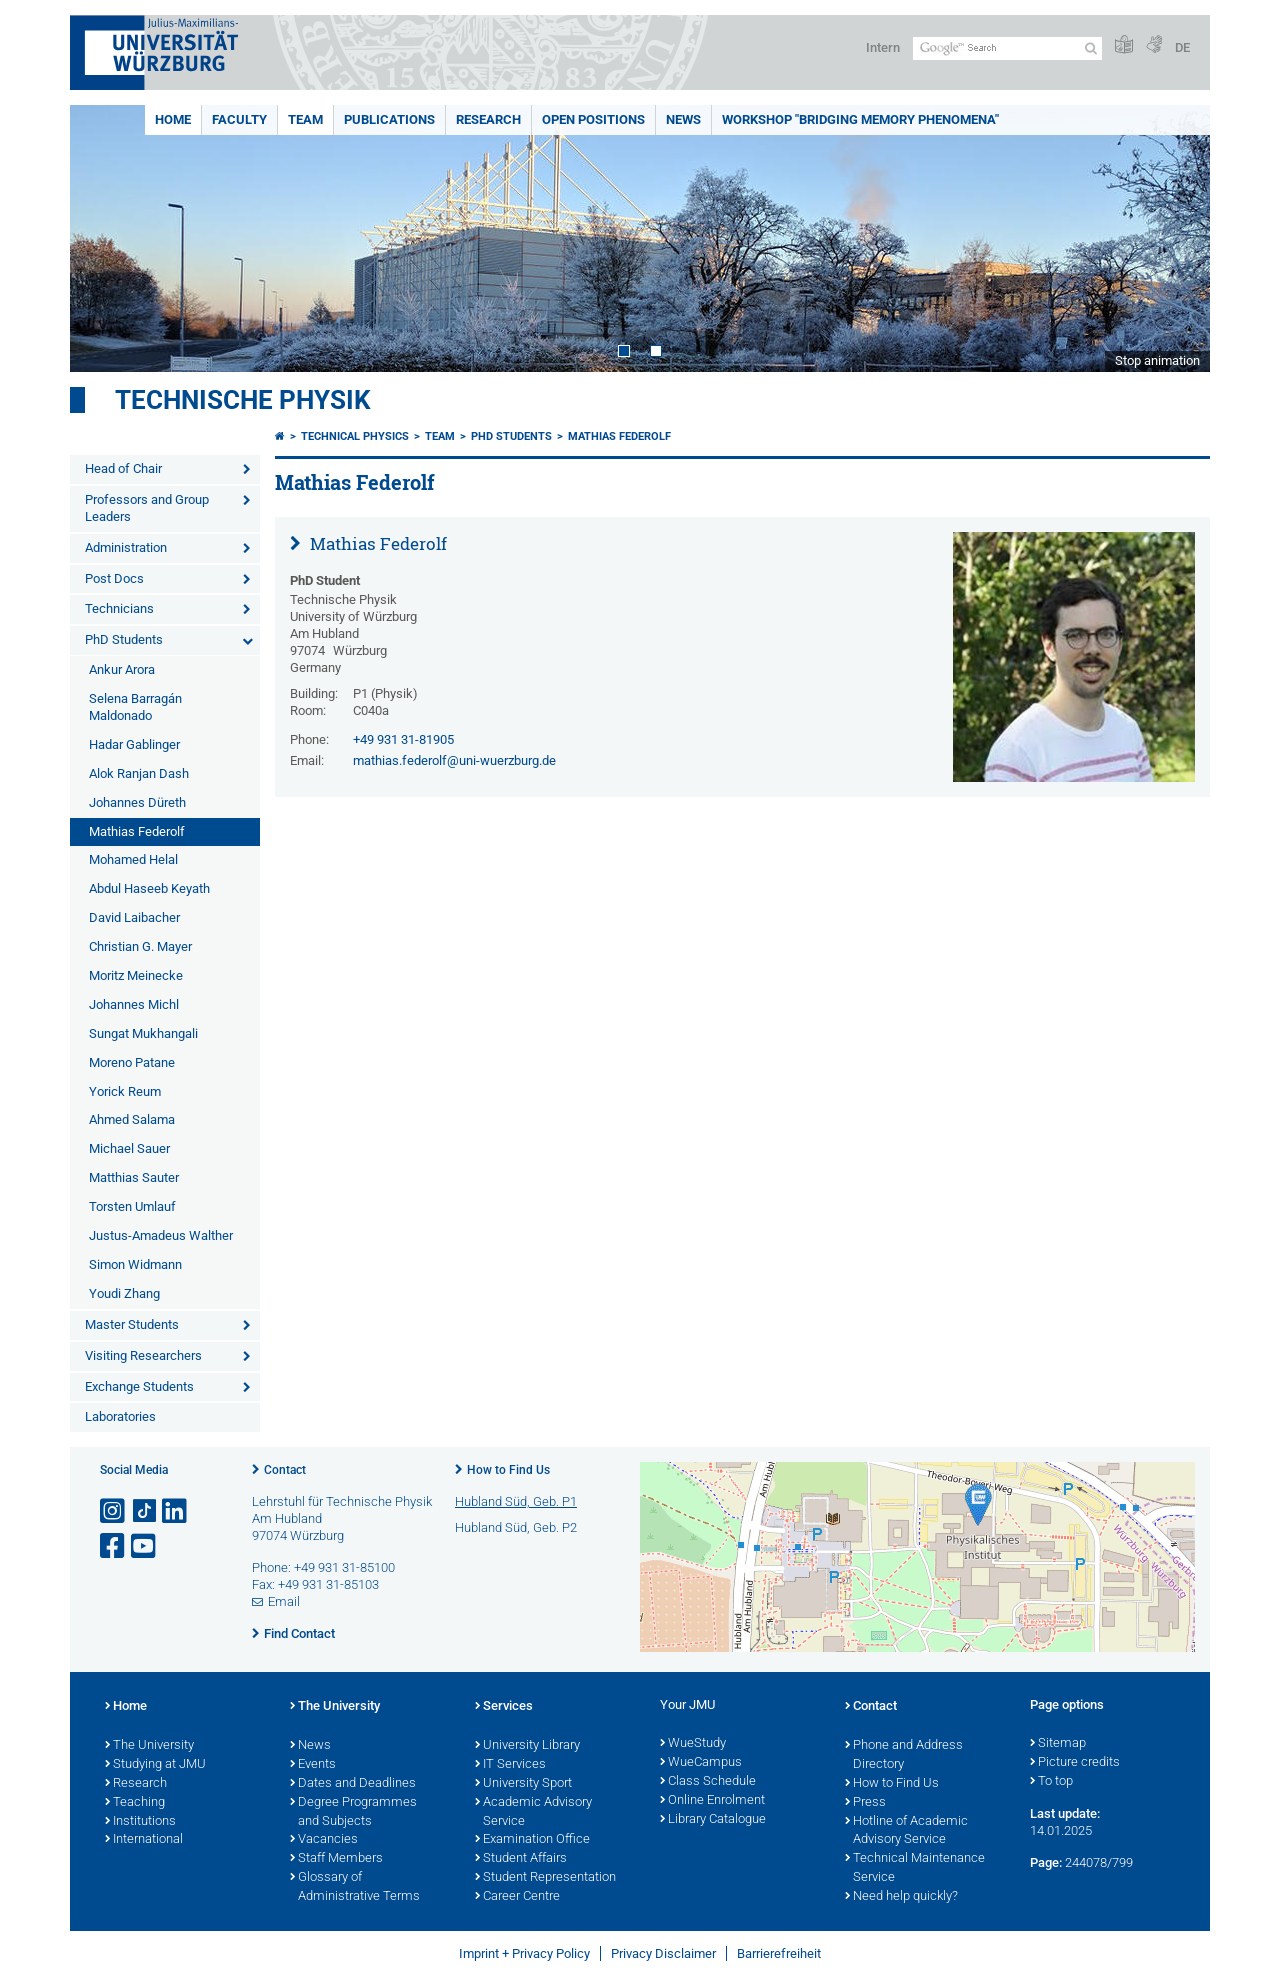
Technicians (119, 608)
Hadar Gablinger (134, 744)
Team (305, 119)
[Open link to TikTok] (145, 1511)
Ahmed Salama (132, 1119)
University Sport (523, 1784)
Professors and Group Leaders (147, 508)
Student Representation (545, 1878)
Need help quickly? (901, 1897)
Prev (105, 238)
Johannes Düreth (137, 802)
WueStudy (693, 1744)
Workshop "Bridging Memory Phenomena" (860, 119)
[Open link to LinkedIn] (176, 1511)
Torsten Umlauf (132, 1206)
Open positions (593, 119)
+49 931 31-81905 (403, 739)
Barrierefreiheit (779, 1953)
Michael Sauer (129, 1148)
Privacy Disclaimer (663, 1953)
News (683, 119)
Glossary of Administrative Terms (355, 1887)
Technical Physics (355, 436)
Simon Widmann (135, 1264)
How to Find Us (508, 1470)
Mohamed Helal (133, 859)
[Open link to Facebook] (114, 1546)
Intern (883, 47)
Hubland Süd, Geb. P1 (516, 1501)
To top (1051, 1782)
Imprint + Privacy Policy (524, 1953)
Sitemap (1058, 1744)
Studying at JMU (155, 1765)
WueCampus (701, 1763)
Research (488, 119)
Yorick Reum (125, 1091)
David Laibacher (134, 917)
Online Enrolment (712, 1801)
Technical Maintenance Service (915, 1868)
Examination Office (532, 1840)
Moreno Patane (132, 1062)
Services (504, 1707)
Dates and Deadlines (353, 1784)
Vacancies (324, 1840)
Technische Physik (243, 400)
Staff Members (336, 1859)
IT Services (510, 1765)
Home (173, 119)
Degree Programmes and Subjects (353, 1812)
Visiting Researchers (143, 1355)
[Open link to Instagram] (114, 1511)
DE (1182, 47)
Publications (389, 119)
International (144, 1840)
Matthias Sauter (134, 1177)
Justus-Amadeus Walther (161, 1235)
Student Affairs (521, 1859)
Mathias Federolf (137, 831)
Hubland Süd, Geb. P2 (516, 1527)
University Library (527, 1746)
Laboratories (120, 1416)
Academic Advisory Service (533, 1812)
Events (313, 1765)
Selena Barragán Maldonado (135, 707)
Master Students (132, 1324)
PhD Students (124, 639)
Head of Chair (123, 468)
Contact (285, 1470)
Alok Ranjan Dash (139, 773)
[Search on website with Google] (1007, 48)
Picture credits (1075, 1763)
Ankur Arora (122, 669)
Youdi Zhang (124, 1293)
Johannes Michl (134, 1004)
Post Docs (114, 578)
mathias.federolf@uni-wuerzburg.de (454, 760)
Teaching (135, 1803)
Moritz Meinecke (136, 975)
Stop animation (1157, 360)
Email (284, 1601)
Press (865, 1803)
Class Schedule (708, 1782)
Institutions (140, 1822)
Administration (126, 547)
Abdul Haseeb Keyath (149, 888)
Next (1175, 238)
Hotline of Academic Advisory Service (906, 1831)
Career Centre (517, 1897)
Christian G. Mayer (140, 946)
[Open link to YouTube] (145, 1546)
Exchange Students (139, 1386)
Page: (1046, 1862)
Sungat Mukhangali (143, 1033)
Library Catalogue (713, 1820)
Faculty (239, 119)
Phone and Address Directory (904, 1755)
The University (149, 1746)
